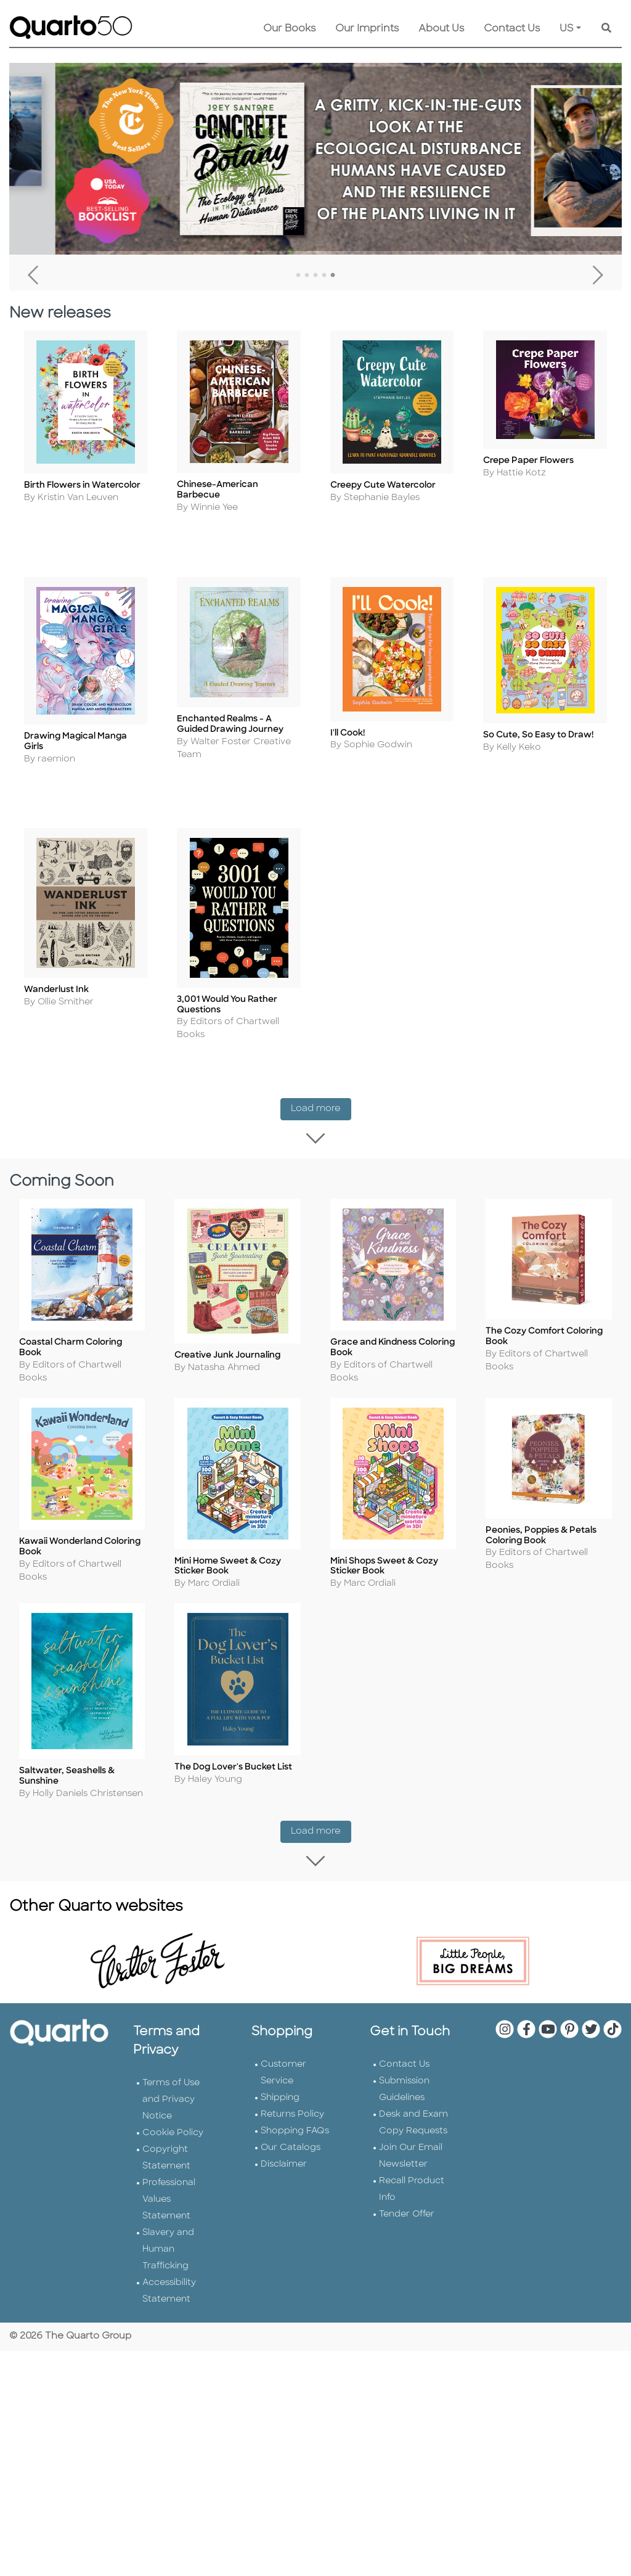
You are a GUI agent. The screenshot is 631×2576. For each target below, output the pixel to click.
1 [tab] (298, 275)
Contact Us (512, 29)
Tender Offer (406, 2193)
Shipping (280, 2077)
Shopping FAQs (295, 2110)
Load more (321, 1104)
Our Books (289, 29)
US (567, 29)
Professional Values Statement (168, 2178)
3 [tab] (315, 275)
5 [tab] (332, 275)
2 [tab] (307, 275)
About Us (441, 29)
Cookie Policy (172, 2112)
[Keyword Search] (606, 29)
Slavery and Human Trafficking (168, 2228)
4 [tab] (324, 275)
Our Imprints (367, 29)
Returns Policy (292, 2093)
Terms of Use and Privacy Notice (171, 2078)
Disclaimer (284, 2143)
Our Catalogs (290, 2126)
